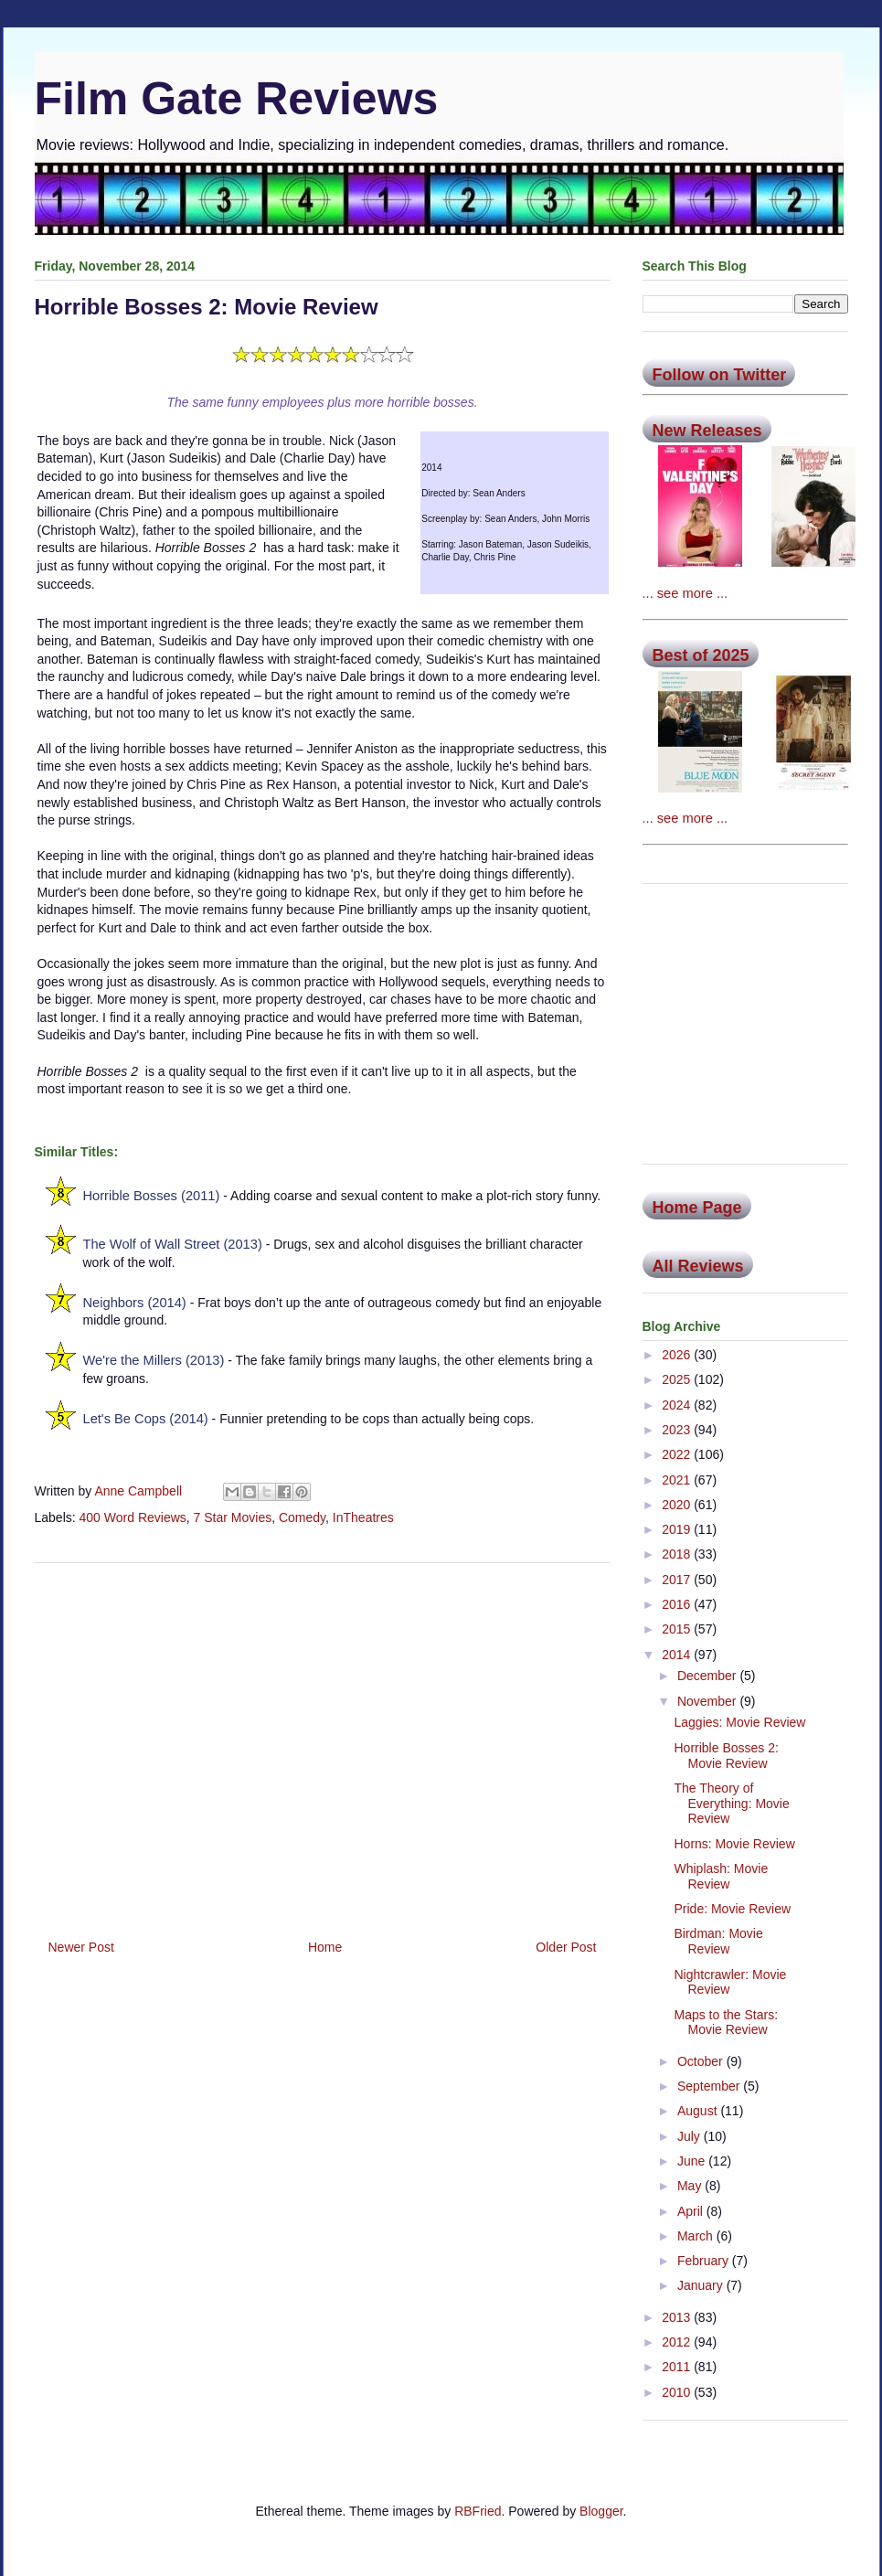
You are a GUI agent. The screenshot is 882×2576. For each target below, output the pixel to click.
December (708, 1675)
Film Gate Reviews (237, 98)
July (690, 2136)
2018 (678, 1554)
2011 (678, 2366)
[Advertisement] (322, 1744)
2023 (678, 1429)
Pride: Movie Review (732, 1908)
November (708, 1701)
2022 (678, 1454)
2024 (678, 1405)
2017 (678, 1579)
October (702, 2061)
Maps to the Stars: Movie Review (726, 2022)
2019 (678, 1529)
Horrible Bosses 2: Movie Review (726, 1755)
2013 (678, 2317)
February (704, 2260)
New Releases (707, 430)
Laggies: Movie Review (739, 1722)
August (698, 2110)
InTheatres (363, 1517)
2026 (678, 1354)
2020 (678, 1504)
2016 (678, 1604)
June (692, 2161)
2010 (678, 2392)
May (691, 2185)
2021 (678, 1480)
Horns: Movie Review (734, 1843)
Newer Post (81, 1947)
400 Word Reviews (133, 1517)
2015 (678, 1629)
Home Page (697, 1207)
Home (325, 1947)
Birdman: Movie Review (718, 1941)
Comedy (302, 1517)
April (692, 2211)
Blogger (600, 2511)
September (710, 2086)
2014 (678, 1654)
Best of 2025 (701, 655)
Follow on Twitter (720, 375)
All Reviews (698, 1266)
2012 (678, 2342)
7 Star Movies (233, 1517)
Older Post (566, 1947)
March (697, 2236)
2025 (678, 1379)
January (702, 2285)
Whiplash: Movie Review (721, 1876)
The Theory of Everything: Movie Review (731, 1803)
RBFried (477, 2511)
